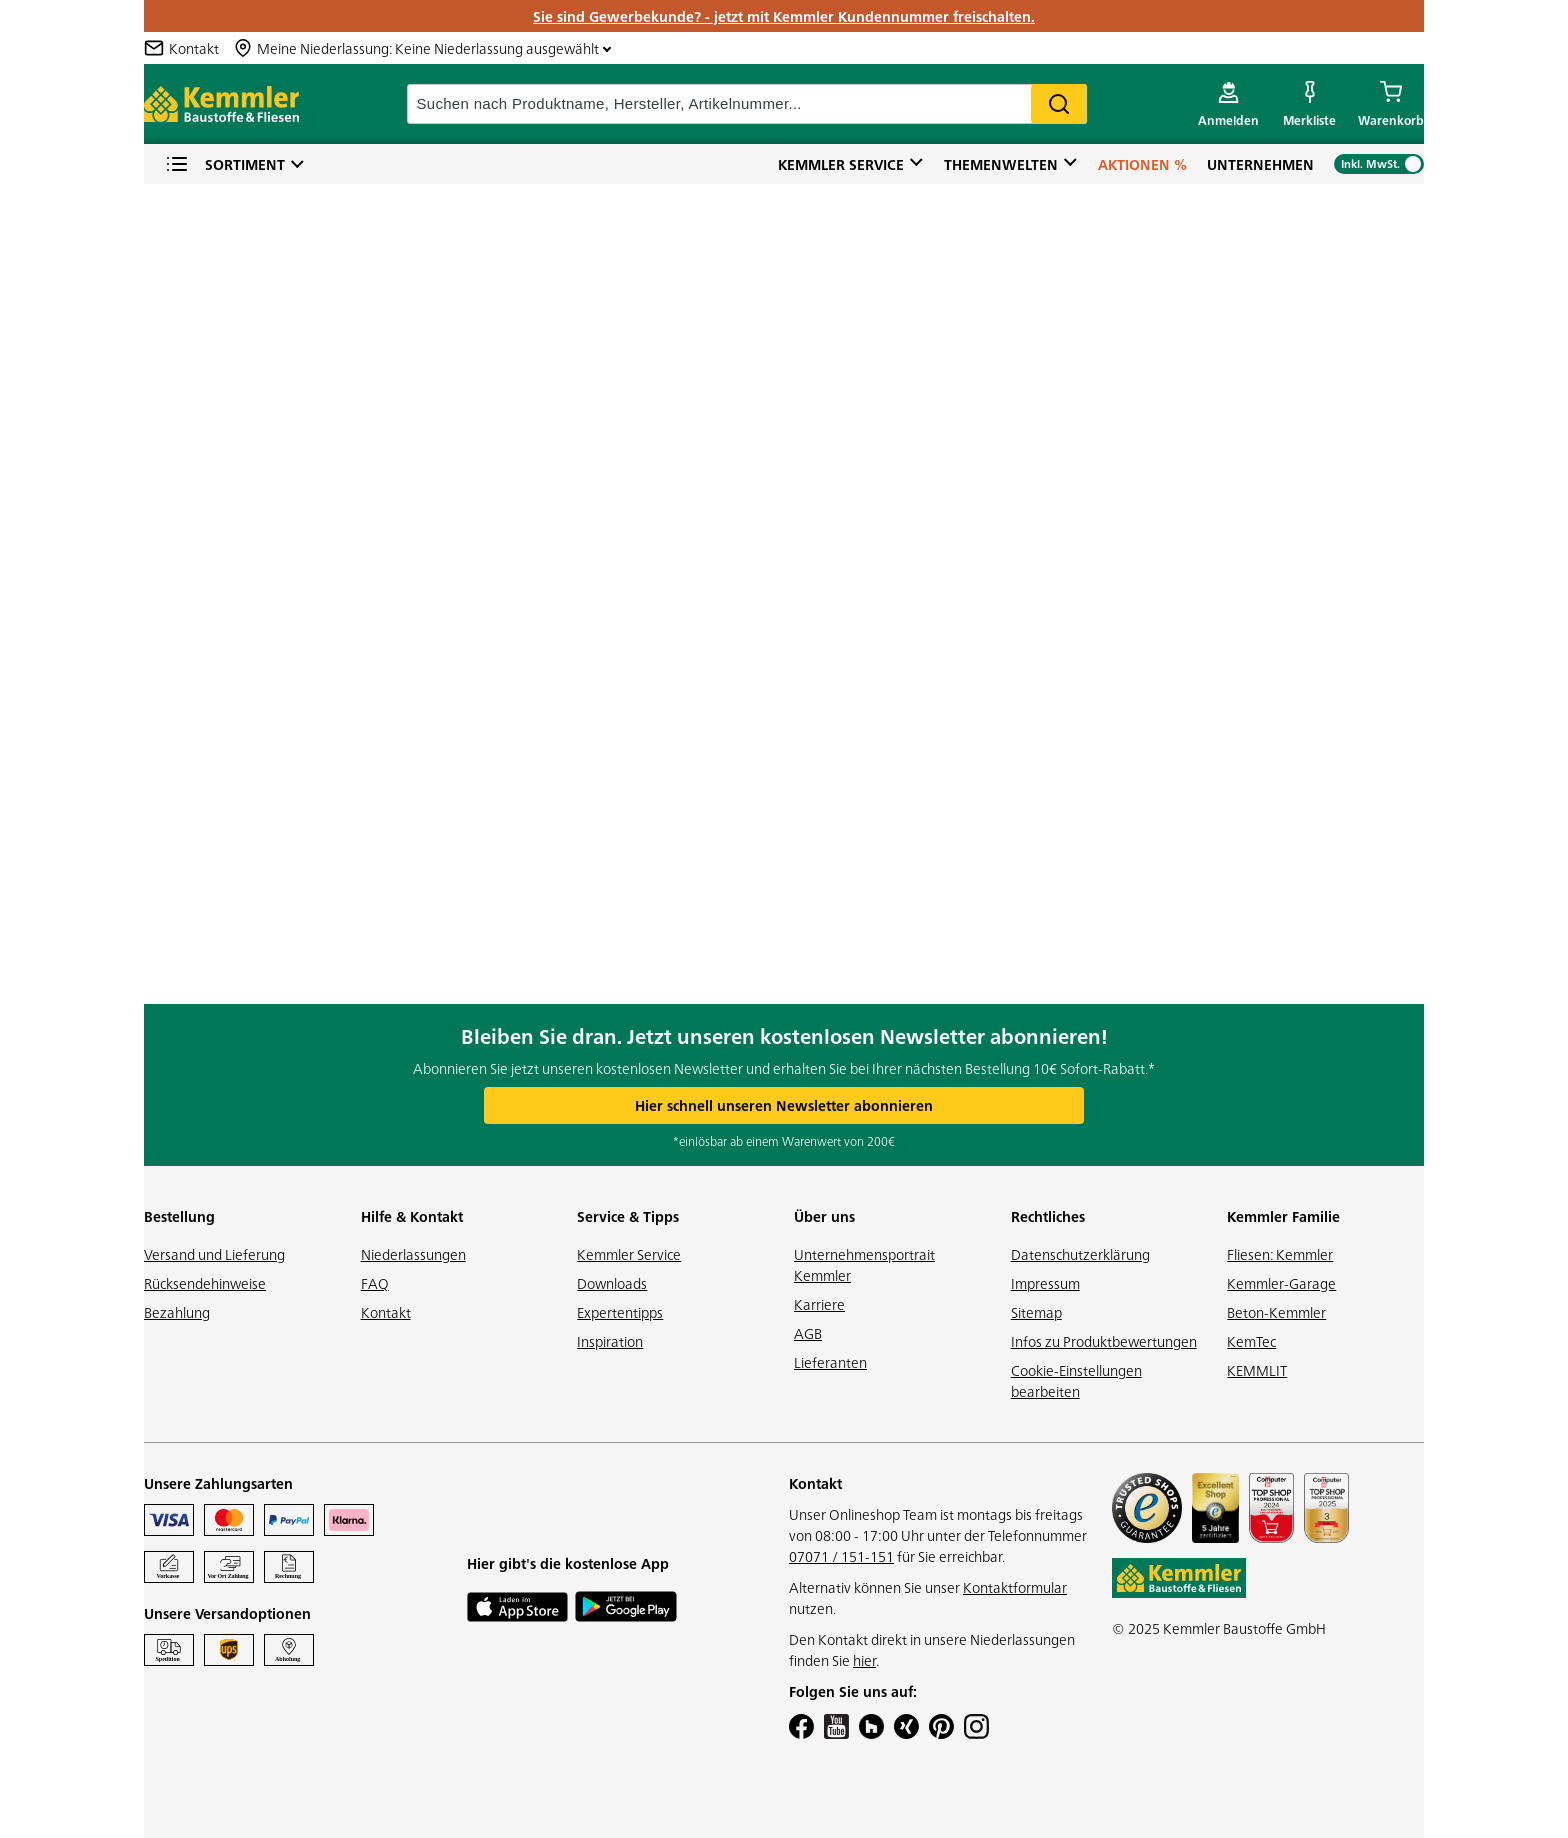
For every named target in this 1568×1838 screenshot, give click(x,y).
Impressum (1045, 1283)
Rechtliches (1048, 1216)
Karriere (819, 1304)
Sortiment (225, 164)
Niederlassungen (413, 1254)
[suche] (747, 104)
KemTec (1251, 1341)
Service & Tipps (628, 1216)
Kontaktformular (1015, 1587)
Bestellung (179, 1216)
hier (864, 1660)
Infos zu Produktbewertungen (1104, 1341)
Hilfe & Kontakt (412, 1216)
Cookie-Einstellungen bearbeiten (1076, 1380)
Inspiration (610, 1341)
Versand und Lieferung (214, 1254)
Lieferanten (830, 1362)
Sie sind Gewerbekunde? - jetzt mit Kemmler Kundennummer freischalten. (784, 16)
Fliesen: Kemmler (1280, 1254)
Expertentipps (620, 1312)
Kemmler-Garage (1281, 1283)
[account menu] (1228, 104)
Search (1059, 104)
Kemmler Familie (1283, 1216)
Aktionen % (1142, 164)
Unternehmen (1260, 164)
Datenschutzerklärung (1080, 1254)
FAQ (375, 1283)
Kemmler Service (841, 164)
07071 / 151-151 (841, 1556)
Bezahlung (177, 1312)
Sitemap (1036, 1312)
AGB (808, 1333)
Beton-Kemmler (1276, 1312)
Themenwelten (1001, 164)
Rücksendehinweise (205, 1283)
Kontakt (386, 1312)
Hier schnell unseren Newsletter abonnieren (784, 1105)
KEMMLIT (1257, 1370)
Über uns (824, 1216)
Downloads (612, 1283)
